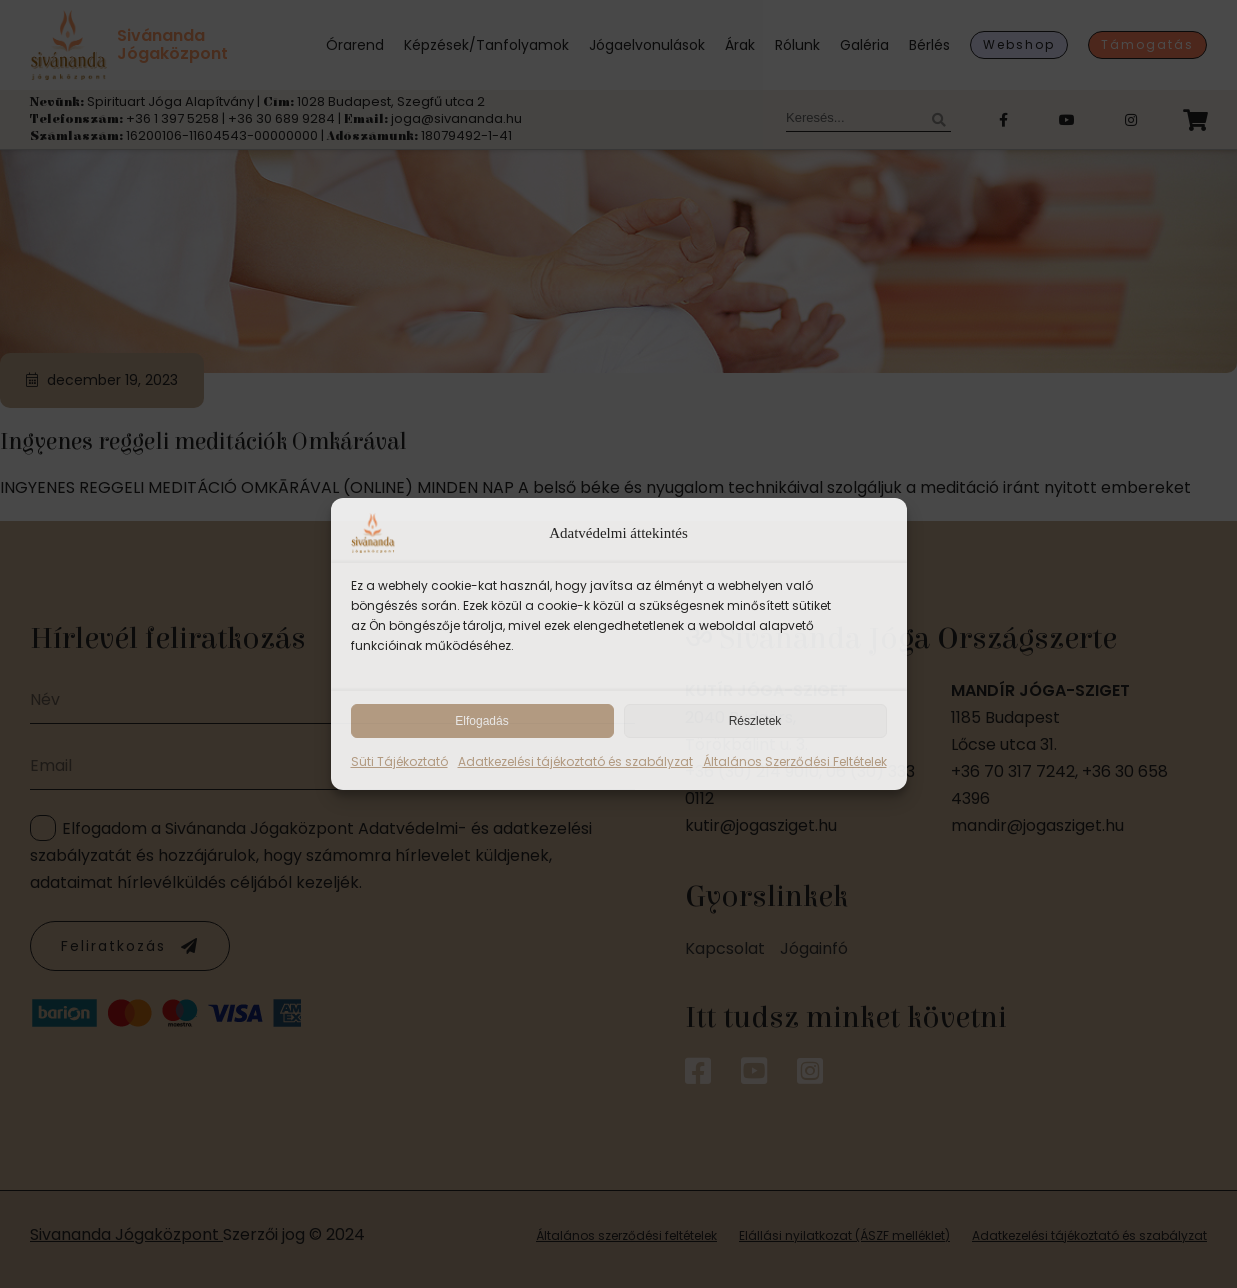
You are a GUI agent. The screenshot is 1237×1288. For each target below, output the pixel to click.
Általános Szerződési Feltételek (795, 761)
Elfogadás (481, 721)
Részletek (755, 721)
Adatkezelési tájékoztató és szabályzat (575, 761)
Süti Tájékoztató (399, 761)
